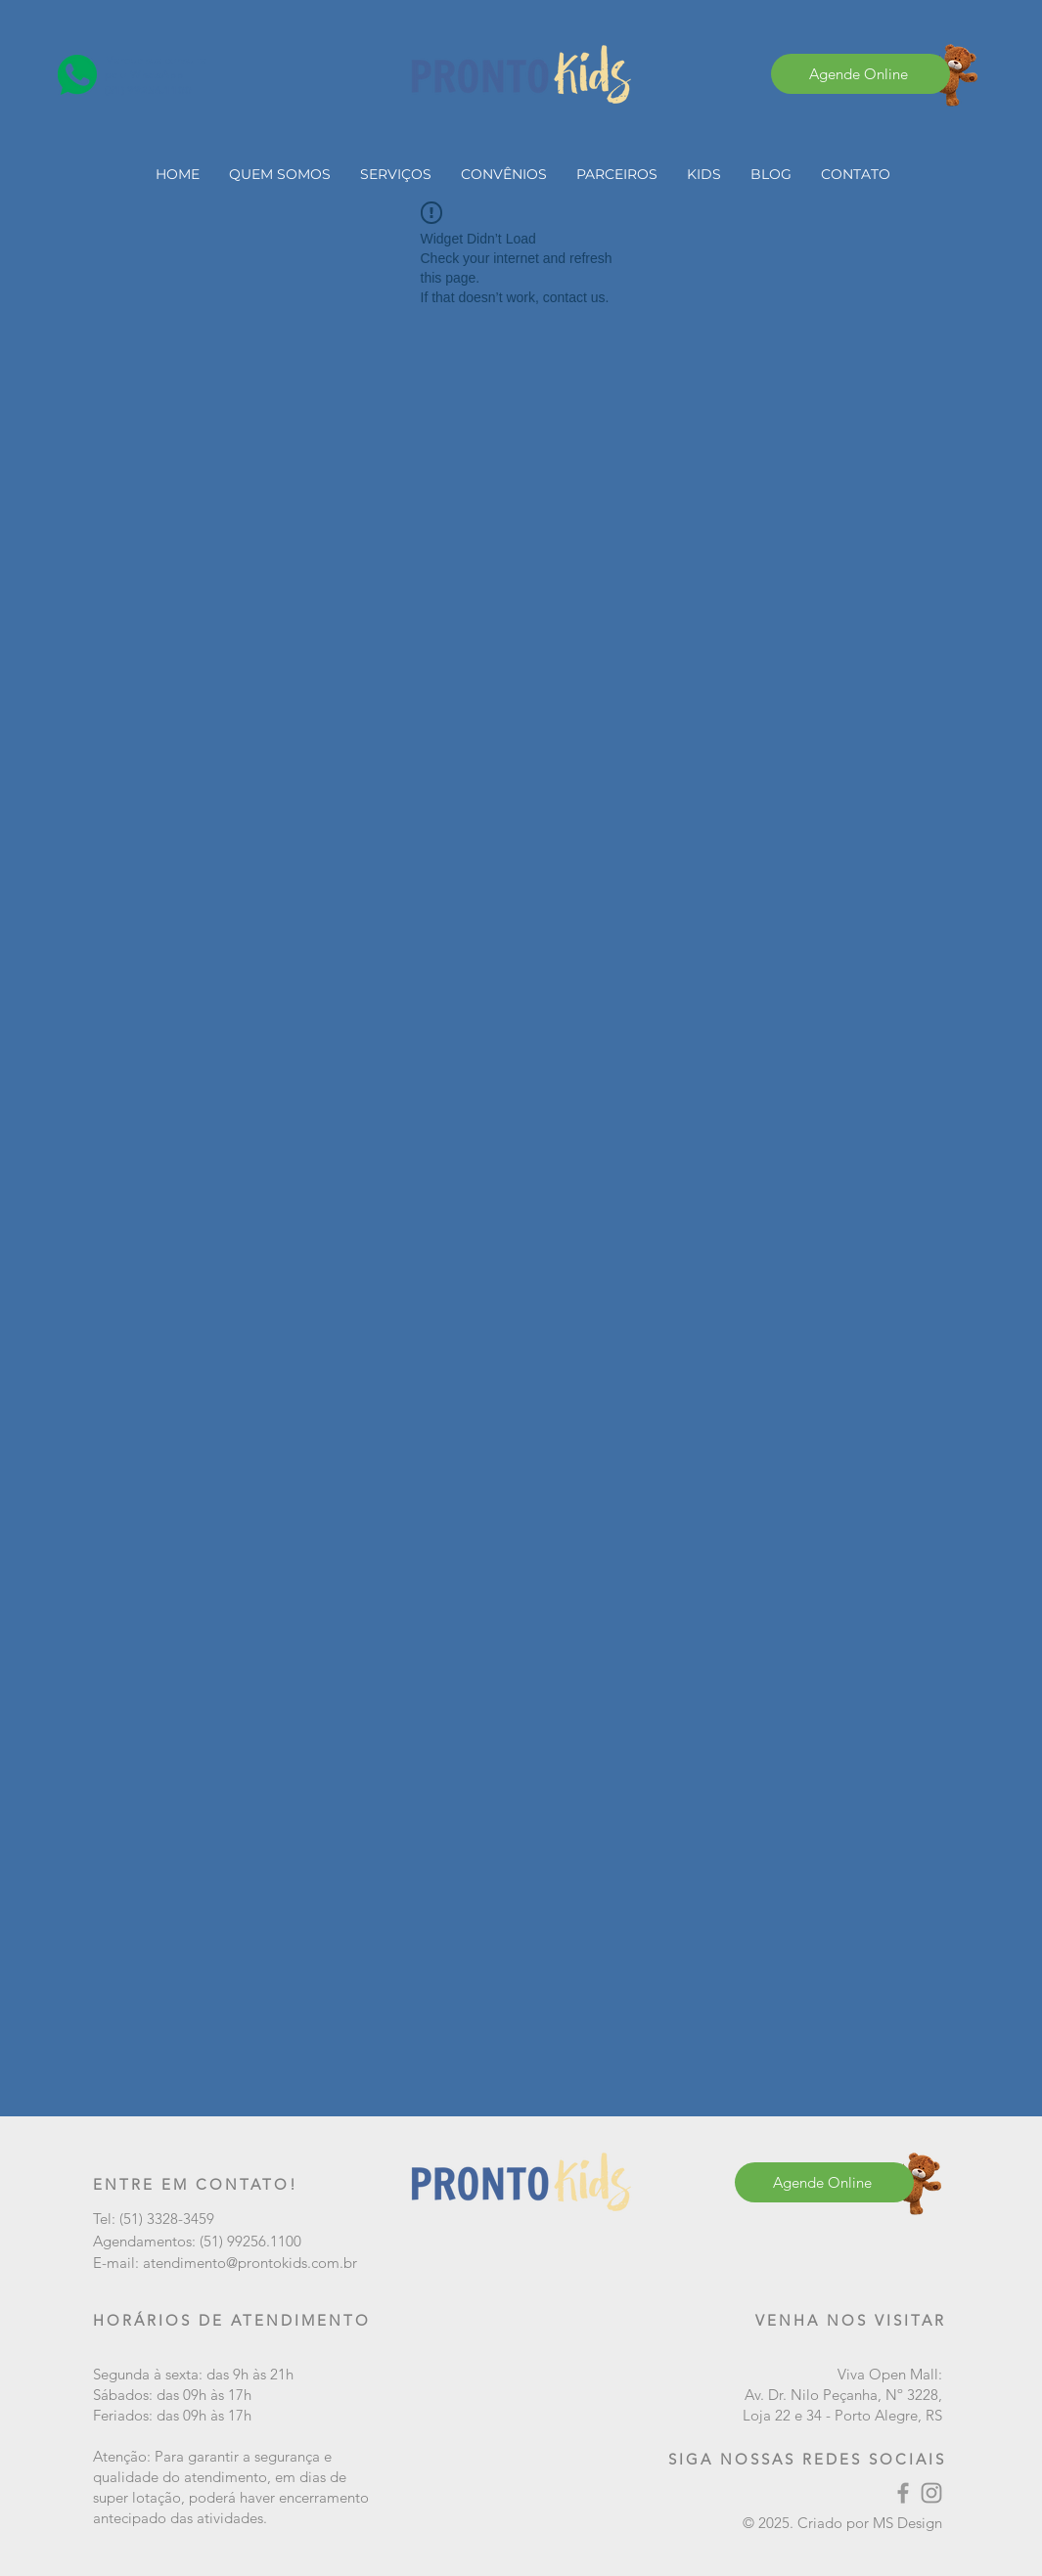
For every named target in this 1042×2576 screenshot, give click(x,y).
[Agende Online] (860, 74)
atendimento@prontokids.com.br (250, 2262)
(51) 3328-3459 (166, 2218)
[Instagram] (931, 2493)
